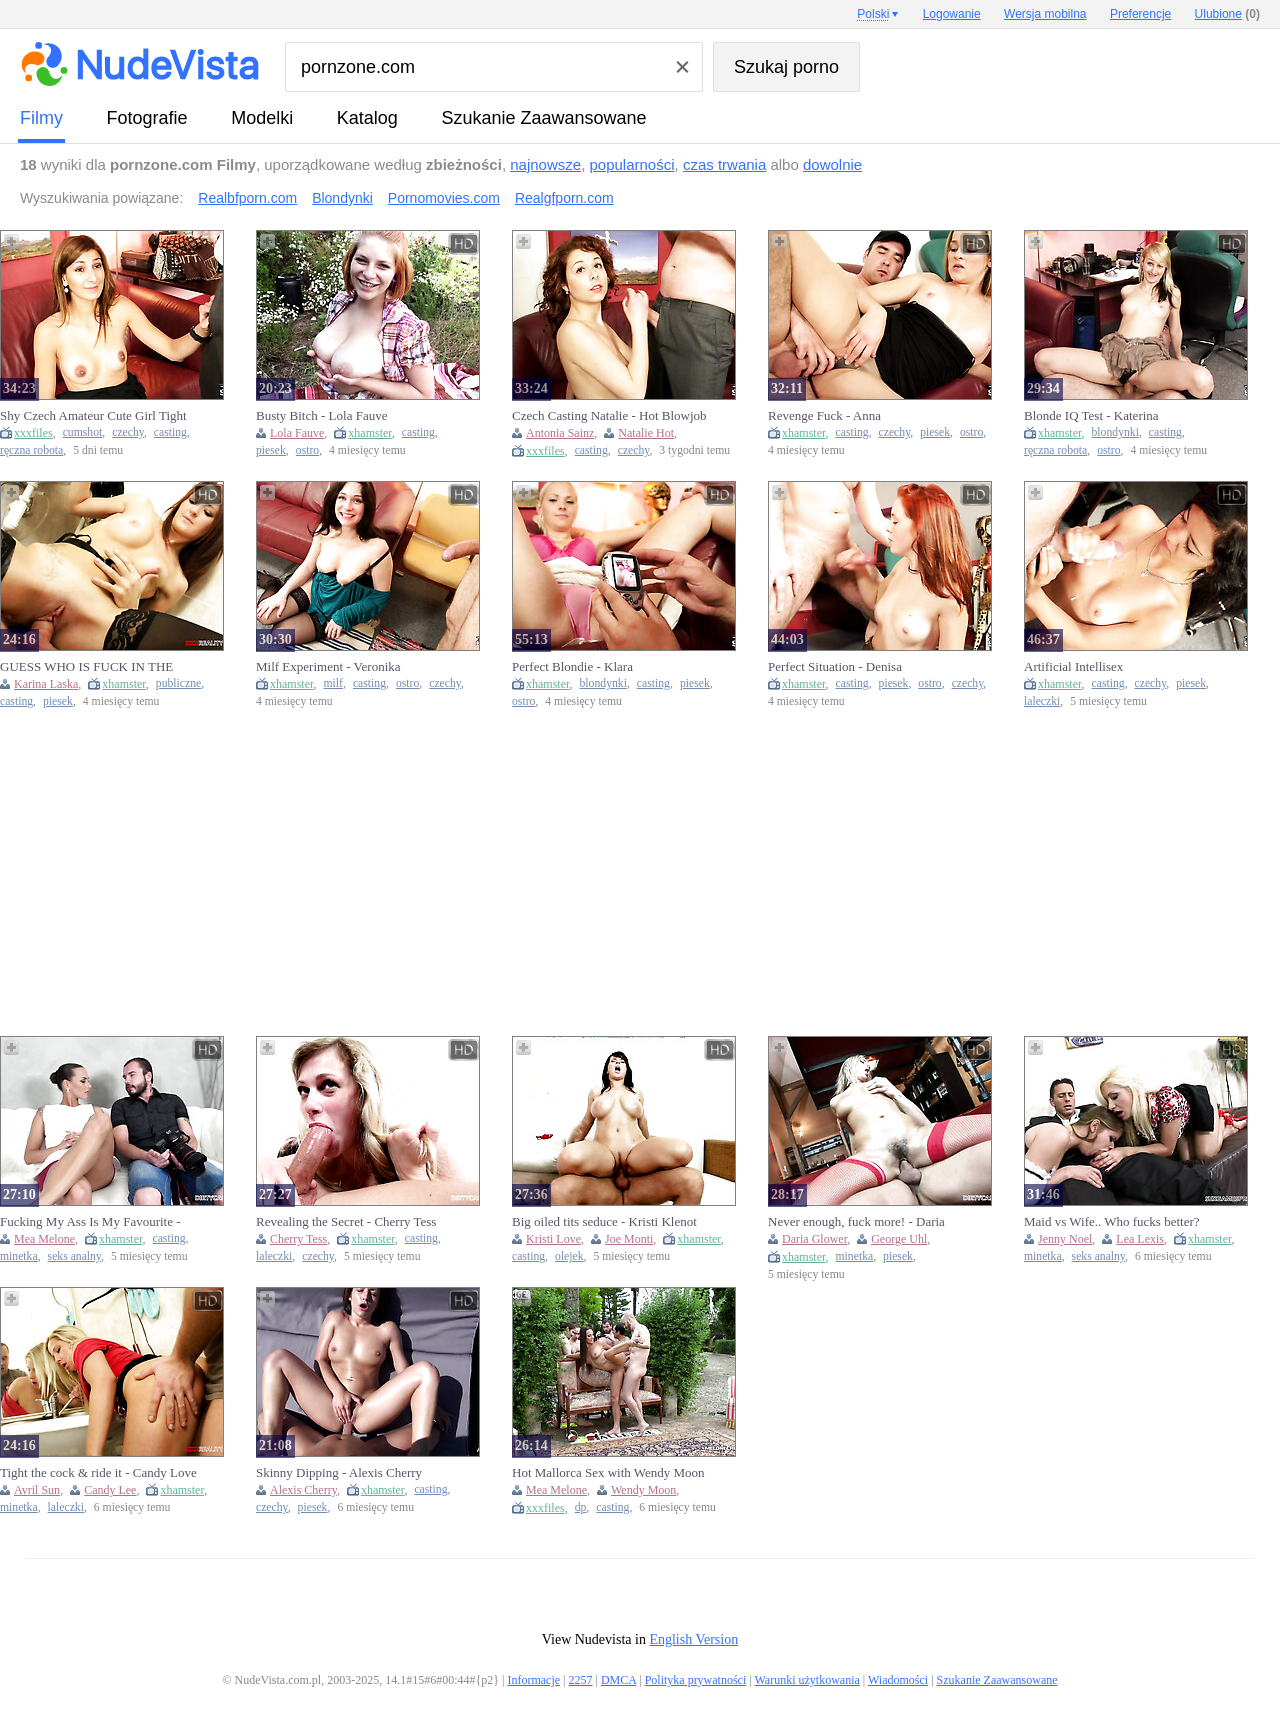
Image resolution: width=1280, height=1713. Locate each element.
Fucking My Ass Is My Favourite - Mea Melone (90, 1222)
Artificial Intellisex (1073, 666)
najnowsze (545, 164)
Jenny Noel (1065, 1239)
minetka (19, 1256)
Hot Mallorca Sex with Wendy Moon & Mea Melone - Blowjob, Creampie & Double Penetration (608, 1473)
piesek (271, 450)
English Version (693, 1639)
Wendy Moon (643, 1490)
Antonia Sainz (560, 433)
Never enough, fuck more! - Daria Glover (856, 1222)
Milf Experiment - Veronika (328, 666)
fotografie (147, 118)
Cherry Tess (298, 1239)
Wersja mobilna (1045, 14)
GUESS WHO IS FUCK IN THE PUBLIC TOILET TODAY (86, 667)
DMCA (618, 1680)
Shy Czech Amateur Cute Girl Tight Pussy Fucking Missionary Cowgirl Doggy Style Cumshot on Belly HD (93, 416)
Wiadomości (898, 1680)
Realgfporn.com (564, 198)
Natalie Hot (646, 433)
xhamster (370, 433)
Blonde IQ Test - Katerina (1091, 415)
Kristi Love (553, 1239)
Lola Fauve (297, 433)
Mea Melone (44, 1239)
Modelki (262, 118)
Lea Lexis (1140, 1239)
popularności (631, 164)
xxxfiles (33, 433)
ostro (307, 450)
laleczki (1042, 701)
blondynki (1115, 432)
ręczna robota (31, 450)
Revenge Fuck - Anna (824, 415)
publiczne (178, 683)
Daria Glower (814, 1239)
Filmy (41, 118)
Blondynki (342, 198)
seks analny (74, 1256)
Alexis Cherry (303, 1490)
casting (170, 432)
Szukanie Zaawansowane (543, 118)
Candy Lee (110, 1490)
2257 (580, 1680)
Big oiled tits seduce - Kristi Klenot (604, 1221)
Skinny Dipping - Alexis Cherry (339, 1472)
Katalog (367, 118)
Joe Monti (629, 1239)
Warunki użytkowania (806, 1680)
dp (581, 1507)
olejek (569, 1256)
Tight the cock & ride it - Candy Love (98, 1472)
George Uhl (899, 1239)
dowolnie (832, 164)
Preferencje (1140, 14)
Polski (873, 14)
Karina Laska (46, 684)
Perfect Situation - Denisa (835, 666)
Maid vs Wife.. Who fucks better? (1112, 1221)
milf (333, 683)
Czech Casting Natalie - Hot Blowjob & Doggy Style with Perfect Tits (609, 416)
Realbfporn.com (247, 198)
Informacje (533, 1680)
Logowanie (952, 14)
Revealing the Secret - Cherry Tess (346, 1221)
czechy (128, 432)
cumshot (83, 432)
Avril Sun (37, 1490)
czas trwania (724, 164)
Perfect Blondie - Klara (572, 666)
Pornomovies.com (444, 198)
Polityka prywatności (696, 1680)
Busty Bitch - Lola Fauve (321, 415)
